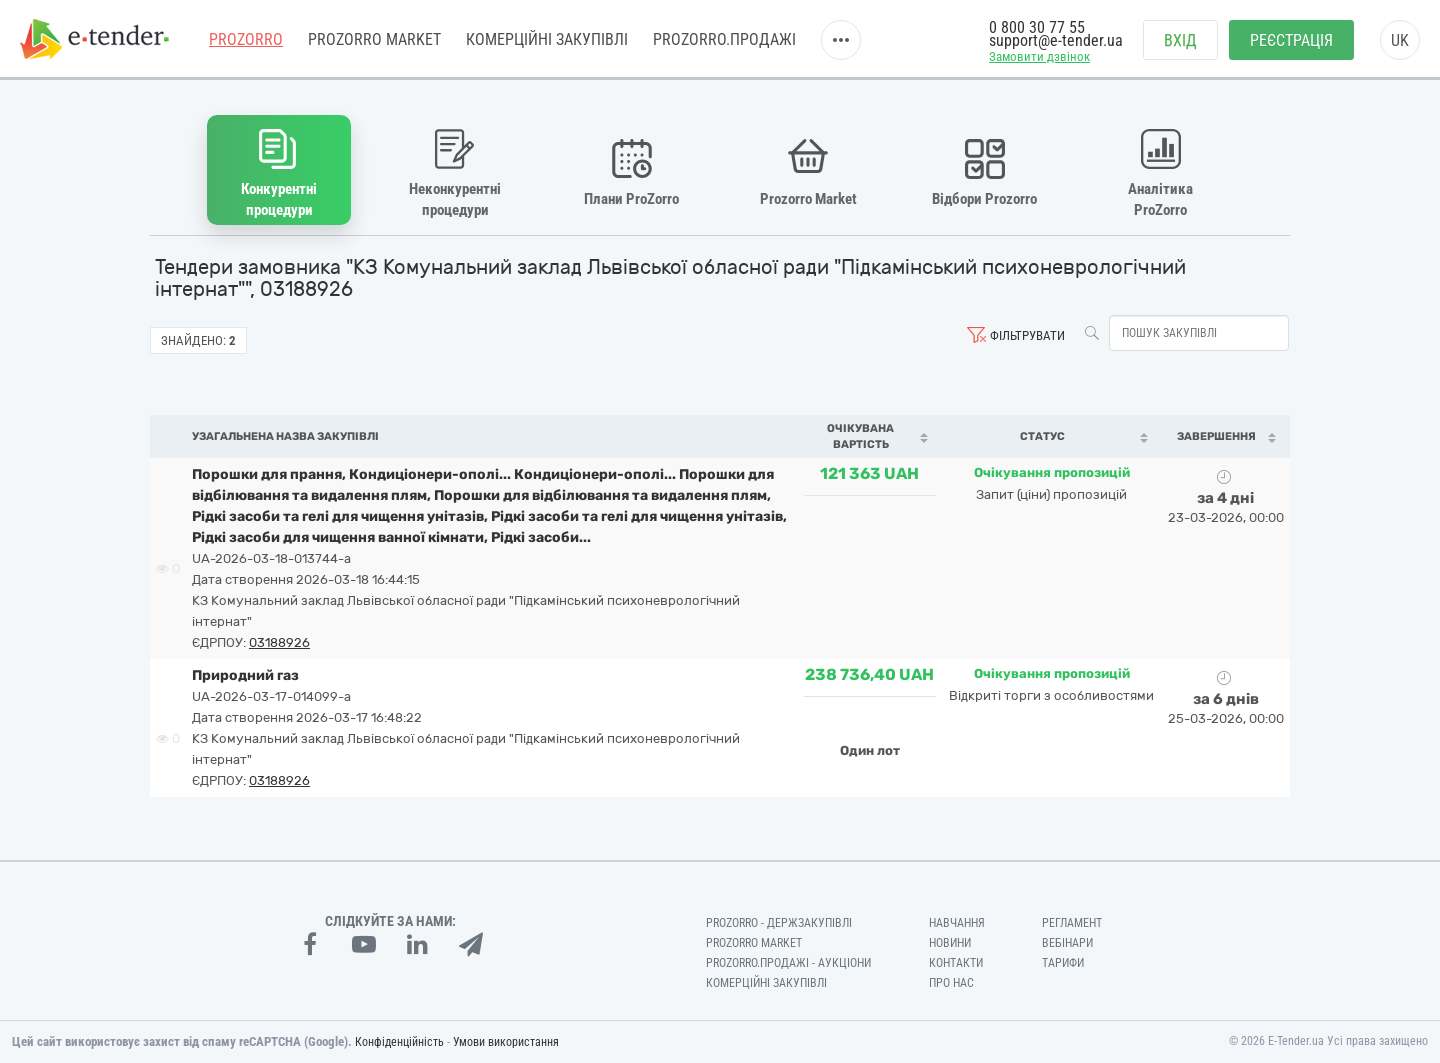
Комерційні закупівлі (547, 39)
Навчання (957, 923)
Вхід (1180, 40)
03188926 (279, 642)
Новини (950, 943)
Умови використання (506, 1042)
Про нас (951, 983)
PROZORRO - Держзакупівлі (779, 923)
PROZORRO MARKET (374, 39)
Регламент (1072, 923)
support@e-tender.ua (1056, 40)
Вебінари (1067, 943)
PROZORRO (246, 39)
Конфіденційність (399, 1042)
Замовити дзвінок (1039, 56)
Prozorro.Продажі (724, 39)
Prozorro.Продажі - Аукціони (788, 963)
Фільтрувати (1027, 335)
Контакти (956, 963)
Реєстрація (1291, 40)
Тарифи (1063, 963)
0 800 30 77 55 (1037, 27)
